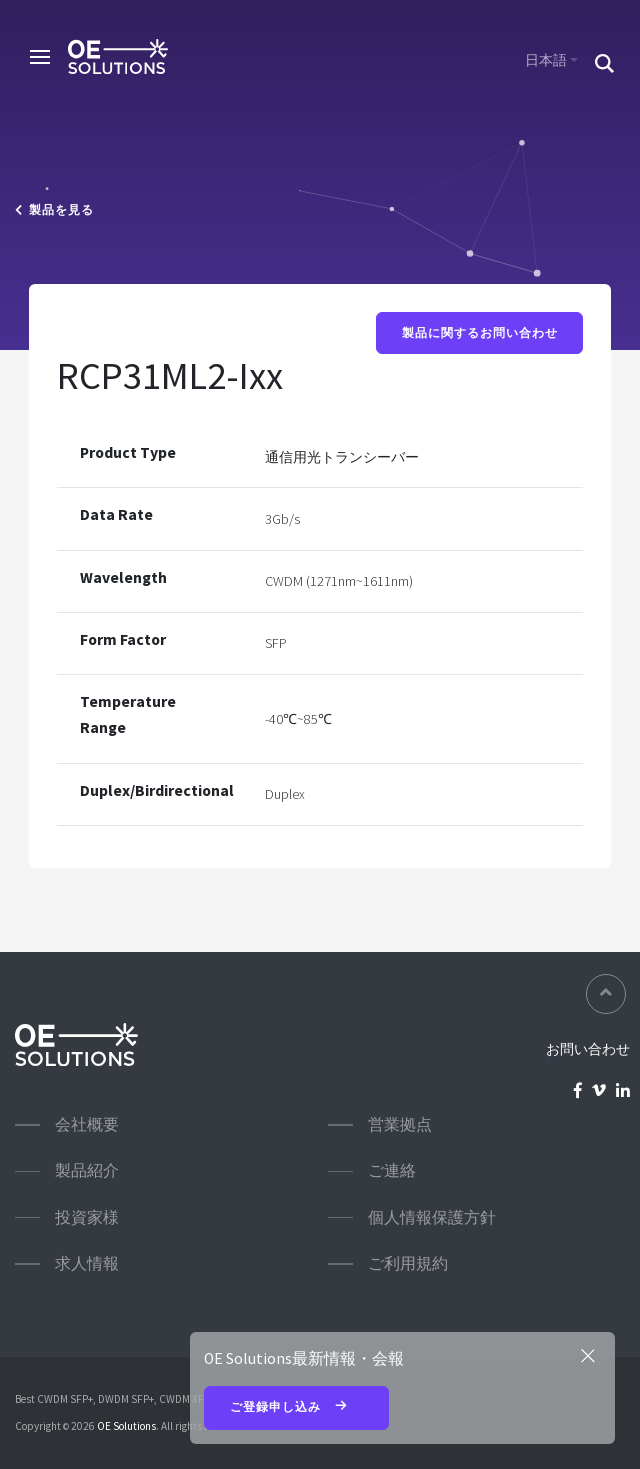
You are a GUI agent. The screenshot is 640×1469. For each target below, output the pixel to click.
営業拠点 (400, 1124)
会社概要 (87, 1124)
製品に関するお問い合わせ (480, 334)
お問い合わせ (588, 1049)
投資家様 (87, 1217)
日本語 (546, 60)
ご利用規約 (408, 1263)
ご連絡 (392, 1170)
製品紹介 (87, 1170)
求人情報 (87, 1263)
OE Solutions (126, 1426)
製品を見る (54, 210)
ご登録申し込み (297, 1408)
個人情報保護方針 (432, 1217)
